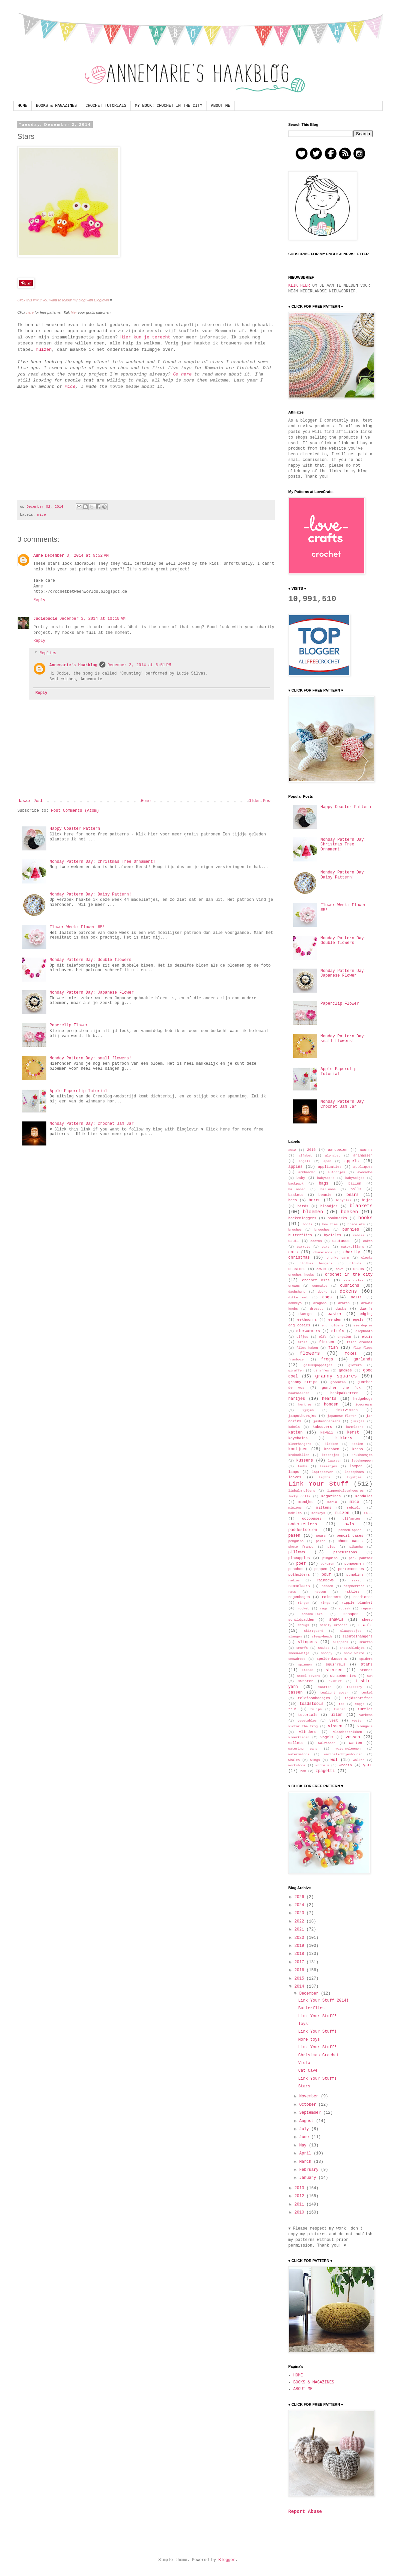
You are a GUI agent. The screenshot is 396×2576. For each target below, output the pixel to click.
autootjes (336, 1172)
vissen (335, 1726)
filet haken (307, 1348)
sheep (367, 1620)
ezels (303, 1342)
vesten (358, 1721)
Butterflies (311, 2008)
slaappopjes (350, 1631)
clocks (367, 1258)
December (310, 1993)
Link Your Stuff (318, 1484)
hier (74, 312)
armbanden (307, 1172)
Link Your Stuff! (317, 2016)
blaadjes (329, 1206)
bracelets (356, 1224)
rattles (351, 1592)
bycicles (332, 1235)
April (306, 2153)
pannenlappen (349, 1530)
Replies (47, 653)
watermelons (298, 1754)
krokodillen (298, 1455)
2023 (301, 1913)
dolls (356, 1297)
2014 (301, 1986)
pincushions (345, 1552)
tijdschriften (359, 1698)
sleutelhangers (357, 1636)
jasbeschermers (326, 1421)
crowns (294, 1286)
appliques (363, 1167)
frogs (327, 1359)
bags (323, 1183)
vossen (353, 1737)
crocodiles (353, 1280)
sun (370, 1676)
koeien (357, 1444)
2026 (301, 1897)
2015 (301, 1978)
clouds (355, 1263)
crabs (358, 1269)
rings (325, 1603)
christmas (299, 1257)
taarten (324, 1687)
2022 (301, 1921)
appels (351, 1161)
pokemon (327, 1564)
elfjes (302, 1337)
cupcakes (320, 1286)
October (309, 2104)
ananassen (363, 1155)
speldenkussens (332, 1659)
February (310, 2169)
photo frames (301, 1547)
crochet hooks (301, 1275)
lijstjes (354, 1477)
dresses (316, 1309)
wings (315, 1760)
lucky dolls (299, 1496)
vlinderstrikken (347, 1732)
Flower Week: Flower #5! (77, 927)
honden (331, 1404)
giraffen (296, 1370)
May (304, 2145)
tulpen (340, 1709)
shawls (336, 1619)
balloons (328, 1189)
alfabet (305, 1155)
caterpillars (352, 1247)
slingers (307, 1642)
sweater (305, 1681)
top (341, 1704)
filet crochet (360, 1342)
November (310, 2096)
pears (321, 1536)
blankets (361, 1206)
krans (357, 1449)
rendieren (363, 1597)
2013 (301, 2188)
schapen (350, 1614)
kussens (304, 1460)
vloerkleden (298, 1737)
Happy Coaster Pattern (75, 828)
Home (146, 801)
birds (303, 1206)
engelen (344, 1337)
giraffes (321, 1370)
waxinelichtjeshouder (343, 1754)
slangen (295, 1636)
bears (353, 1195)
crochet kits (316, 1280)
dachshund (297, 1292)
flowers (310, 1353)
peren (321, 1541)
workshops (297, 1765)
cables (359, 1235)
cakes (368, 1241)
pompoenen (354, 1564)
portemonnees (351, 1569)
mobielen (355, 1508)
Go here (182, 374)
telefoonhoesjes (314, 1698)
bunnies (350, 1229)
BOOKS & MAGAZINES (56, 105)
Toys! (304, 2024)
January (309, 2177)
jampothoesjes (302, 1416)
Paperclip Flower (69, 1025)
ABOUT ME (220, 105)
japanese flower (341, 1416)
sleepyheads (322, 1636)
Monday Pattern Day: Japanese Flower (92, 992)
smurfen (366, 1642)
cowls (321, 1269)
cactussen (342, 1241)
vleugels (365, 1726)
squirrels (335, 1664)
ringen (304, 1603)
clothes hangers (316, 1263)
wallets (295, 1743)
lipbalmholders (301, 1491)
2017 (301, 1962)
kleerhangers (299, 1444)
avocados (365, 1172)
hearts (329, 1398)
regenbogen (299, 1597)
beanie (325, 1195)
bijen (367, 1200)
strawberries (343, 1676)
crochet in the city (349, 1274)
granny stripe (302, 1382)
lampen (356, 1466)
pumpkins (355, 1575)
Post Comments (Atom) (75, 810)
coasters (297, 1269)
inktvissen (347, 1410)
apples (295, 1167)
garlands (363, 1359)
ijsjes (308, 1410)
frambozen (297, 1359)
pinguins (330, 1558)
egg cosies (299, 1325)
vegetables (307, 1721)
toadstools (312, 1704)
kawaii (326, 1433)
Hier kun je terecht (145, 337)
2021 (301, 1929)
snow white (354, 1653)
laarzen (334, 1461)
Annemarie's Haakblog (73, 665)
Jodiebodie (45, 618)
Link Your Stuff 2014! (323, 2000)
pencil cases (350, 1536)
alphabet (332, 1155)
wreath (345, 1765)
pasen (294, 1535)
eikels (337, 1331)
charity (351, 1252)
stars (367, 1664)
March (306, 2161)
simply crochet (333, 1625)
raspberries (353, 1586)
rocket (303, 1608)
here (30, 312)
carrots (303, 1247)
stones (366, 1670)
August (307, 2121)
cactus (316, 1241)
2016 (311, 1150)
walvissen (327, 1743)
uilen (337, 1715)
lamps (293, 1472)
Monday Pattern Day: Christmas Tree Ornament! (102, 861)
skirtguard (313, 1631)
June (305, 2137)
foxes (351, 1353)
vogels (326, 1737)
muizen (43, 349)
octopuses (311, 1519)
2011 (301, 2204)
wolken (359, 1760)
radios (294, 1580)
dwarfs (366, 1309)
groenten (338, 1382)
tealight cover (334, 1693)
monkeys (318, 1513)
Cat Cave (308, 2070)
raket (356, 1580)
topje (360, 1704)
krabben (331, 1449)
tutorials (307, 1715)
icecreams (364, 1404)
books (365, 1218)
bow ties (330, 1224)
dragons (320, 1303)
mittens (323, 1508)
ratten (320, 1592)
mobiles (295, 1513)
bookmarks (337, 1218)
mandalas (364, 1496)
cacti (293, 1241)
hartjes (296, 1398)
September (311, 2112)
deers (323, 1292)
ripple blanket (357, 1603)
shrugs (303, 1625)
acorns (366, 1150)
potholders (299, 1575)
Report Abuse (305, 2511)
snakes (324, 1648)
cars (326, 1247)
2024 (301, 1905)
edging (366, 1314)
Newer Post (31, 801)
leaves (294, 1477)
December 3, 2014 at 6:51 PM (139, 665)
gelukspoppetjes (318, 1365)
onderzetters (302, 1524)
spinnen (305, 1664)
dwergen (306, 1314)
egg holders (332, 1325)
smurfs (302, 1648)
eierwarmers (308, 1331)
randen (327, 1586)
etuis (367, 1337)
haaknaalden (298, 1393)
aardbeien (337, 1150)
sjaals (365, 1625)
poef (301, 1563)
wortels (322, 1765)
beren (315, 1200)
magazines (331, 1496)
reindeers (331, 1597)
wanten (355, 1743)
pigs (331, 1547)
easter (335, 1314)
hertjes (305, 1404)
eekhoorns (307, 1320)
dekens (348, 1291)
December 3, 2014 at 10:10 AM (92, 618)
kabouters (322, 1427)
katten (295, 1432)
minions (295, 1508)
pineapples (299, 1558)
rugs (324, 1608)
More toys (309, 2039)
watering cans (303, 1749)
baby (301, 1178)
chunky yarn (338, 1258)
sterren (334, 1670)
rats (292, 1592)
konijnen (298, 1449)
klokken (331, 1444)
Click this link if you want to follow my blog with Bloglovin (63, 300)
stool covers (308, 1676)
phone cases (350, 1541)
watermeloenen (348, 1749)
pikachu (356, 1547)
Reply (39, 600)
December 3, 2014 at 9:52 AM (77, 555)
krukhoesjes (362, 1455)
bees (292, 1200)
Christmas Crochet (318, 2055)
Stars (304, 2086)
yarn (368, 1765)
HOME (22, 105)
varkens (366, 1715)
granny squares (336, 1376)
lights (324, 1477)
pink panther (361, 1558)
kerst (353, 1432)
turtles (365, 1709)
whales (294, 1760)
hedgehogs (363, 1399)
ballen (354, 1184)
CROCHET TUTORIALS (105, 105)
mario (332, 1502)
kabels (294, 1427)
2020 (301, 1938)
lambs (302, 1466)
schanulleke (312, 1614)
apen (327, 1161)
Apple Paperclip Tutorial (78, 1091)
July (305, 2129)
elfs (323, 1337)
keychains (298, 1438)
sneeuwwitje (298, 1653)
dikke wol (298, 1297)
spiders (366, 1659)
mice (70, 386)
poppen (320, 1569)
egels (358, 1320)
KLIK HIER (299, 285)
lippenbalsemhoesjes (345, 1491)
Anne (38, 555)
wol (334, 1760)
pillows (296, 1552)
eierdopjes (363, 1325)
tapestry (354, 1687)
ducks (341, 1309)
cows (339, 1269)
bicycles (343, 1200)
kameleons (354, 1427)
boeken (349, 1212)
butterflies (300, 1235)
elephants (364, 1331)
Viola (304, 2063)
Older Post (261, 801)
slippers (340, 1642)
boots (308, 1224)
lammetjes (328, 1466)
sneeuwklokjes (352, 1648)
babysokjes (355, 1178)
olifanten (351, 1519)
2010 (301, 2212)
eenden (334, 1320)
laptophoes (354, 1472)
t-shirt (335, 1681)
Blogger (227, 2560)
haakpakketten (344, 1393)
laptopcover (322, 1472)
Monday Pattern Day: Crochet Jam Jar (92, 1123)
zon (303, 1771)
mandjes (305, 1502)
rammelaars (299, 1586)
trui (292, 1709)
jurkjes (357, 1421)
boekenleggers (302, 1218)
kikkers (343, 1438)
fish (333, 1347)
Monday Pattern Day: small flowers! (90, 1058)
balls (356, 1189)
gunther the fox (341, 1388)
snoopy (327, 1653)
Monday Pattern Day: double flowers (90, 960)
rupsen (367, 1608)
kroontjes (330, 1455)
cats (293, 1252)
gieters (355, 1365)
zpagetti (325, 1771)
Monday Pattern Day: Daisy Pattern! (90, 894)
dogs (327, 1297)
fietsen (326, 1342)
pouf (326, 1574)
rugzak (344, 1608)
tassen (295, 1692)
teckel (367, 1693)
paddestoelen (302, 1530)
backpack (296, 1184)
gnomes (345, 1370)
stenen (307, 1670)
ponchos (295, 1569)
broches (295, 1230)
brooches (322, 1230)
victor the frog (303, 1726)
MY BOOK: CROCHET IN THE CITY (169, 105)
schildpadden (301, 1620)
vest (333, 1721)
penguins (296, 1541)
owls (349, 1524)
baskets (295, 1195)
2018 (301, 1954)
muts (368, 1513)
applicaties (330, 1167)
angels (304, 1161)
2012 (292, 1150)
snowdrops (297, 1659)
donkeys (295, 1303)
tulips (316, 1709)
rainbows (325, 1580)
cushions (349, 1285)
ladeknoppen (362, 1461)
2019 (301, 1946)
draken (344, 1303)
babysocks (326, 1178)
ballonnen (297, 1189)
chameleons (323, 1252)
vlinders (307, 1732)
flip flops (363, 1348)
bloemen (313, 1212)
